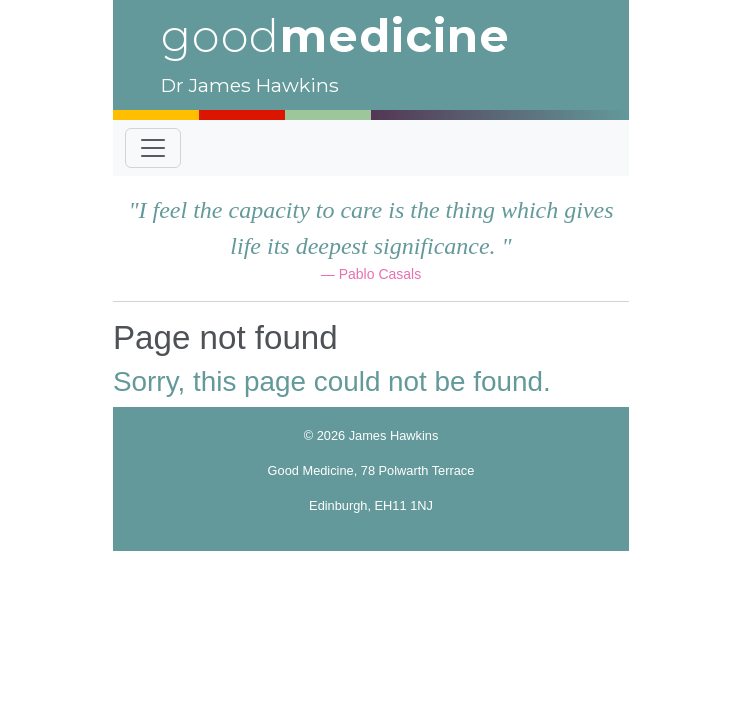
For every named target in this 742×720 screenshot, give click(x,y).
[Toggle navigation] (153, 148)
